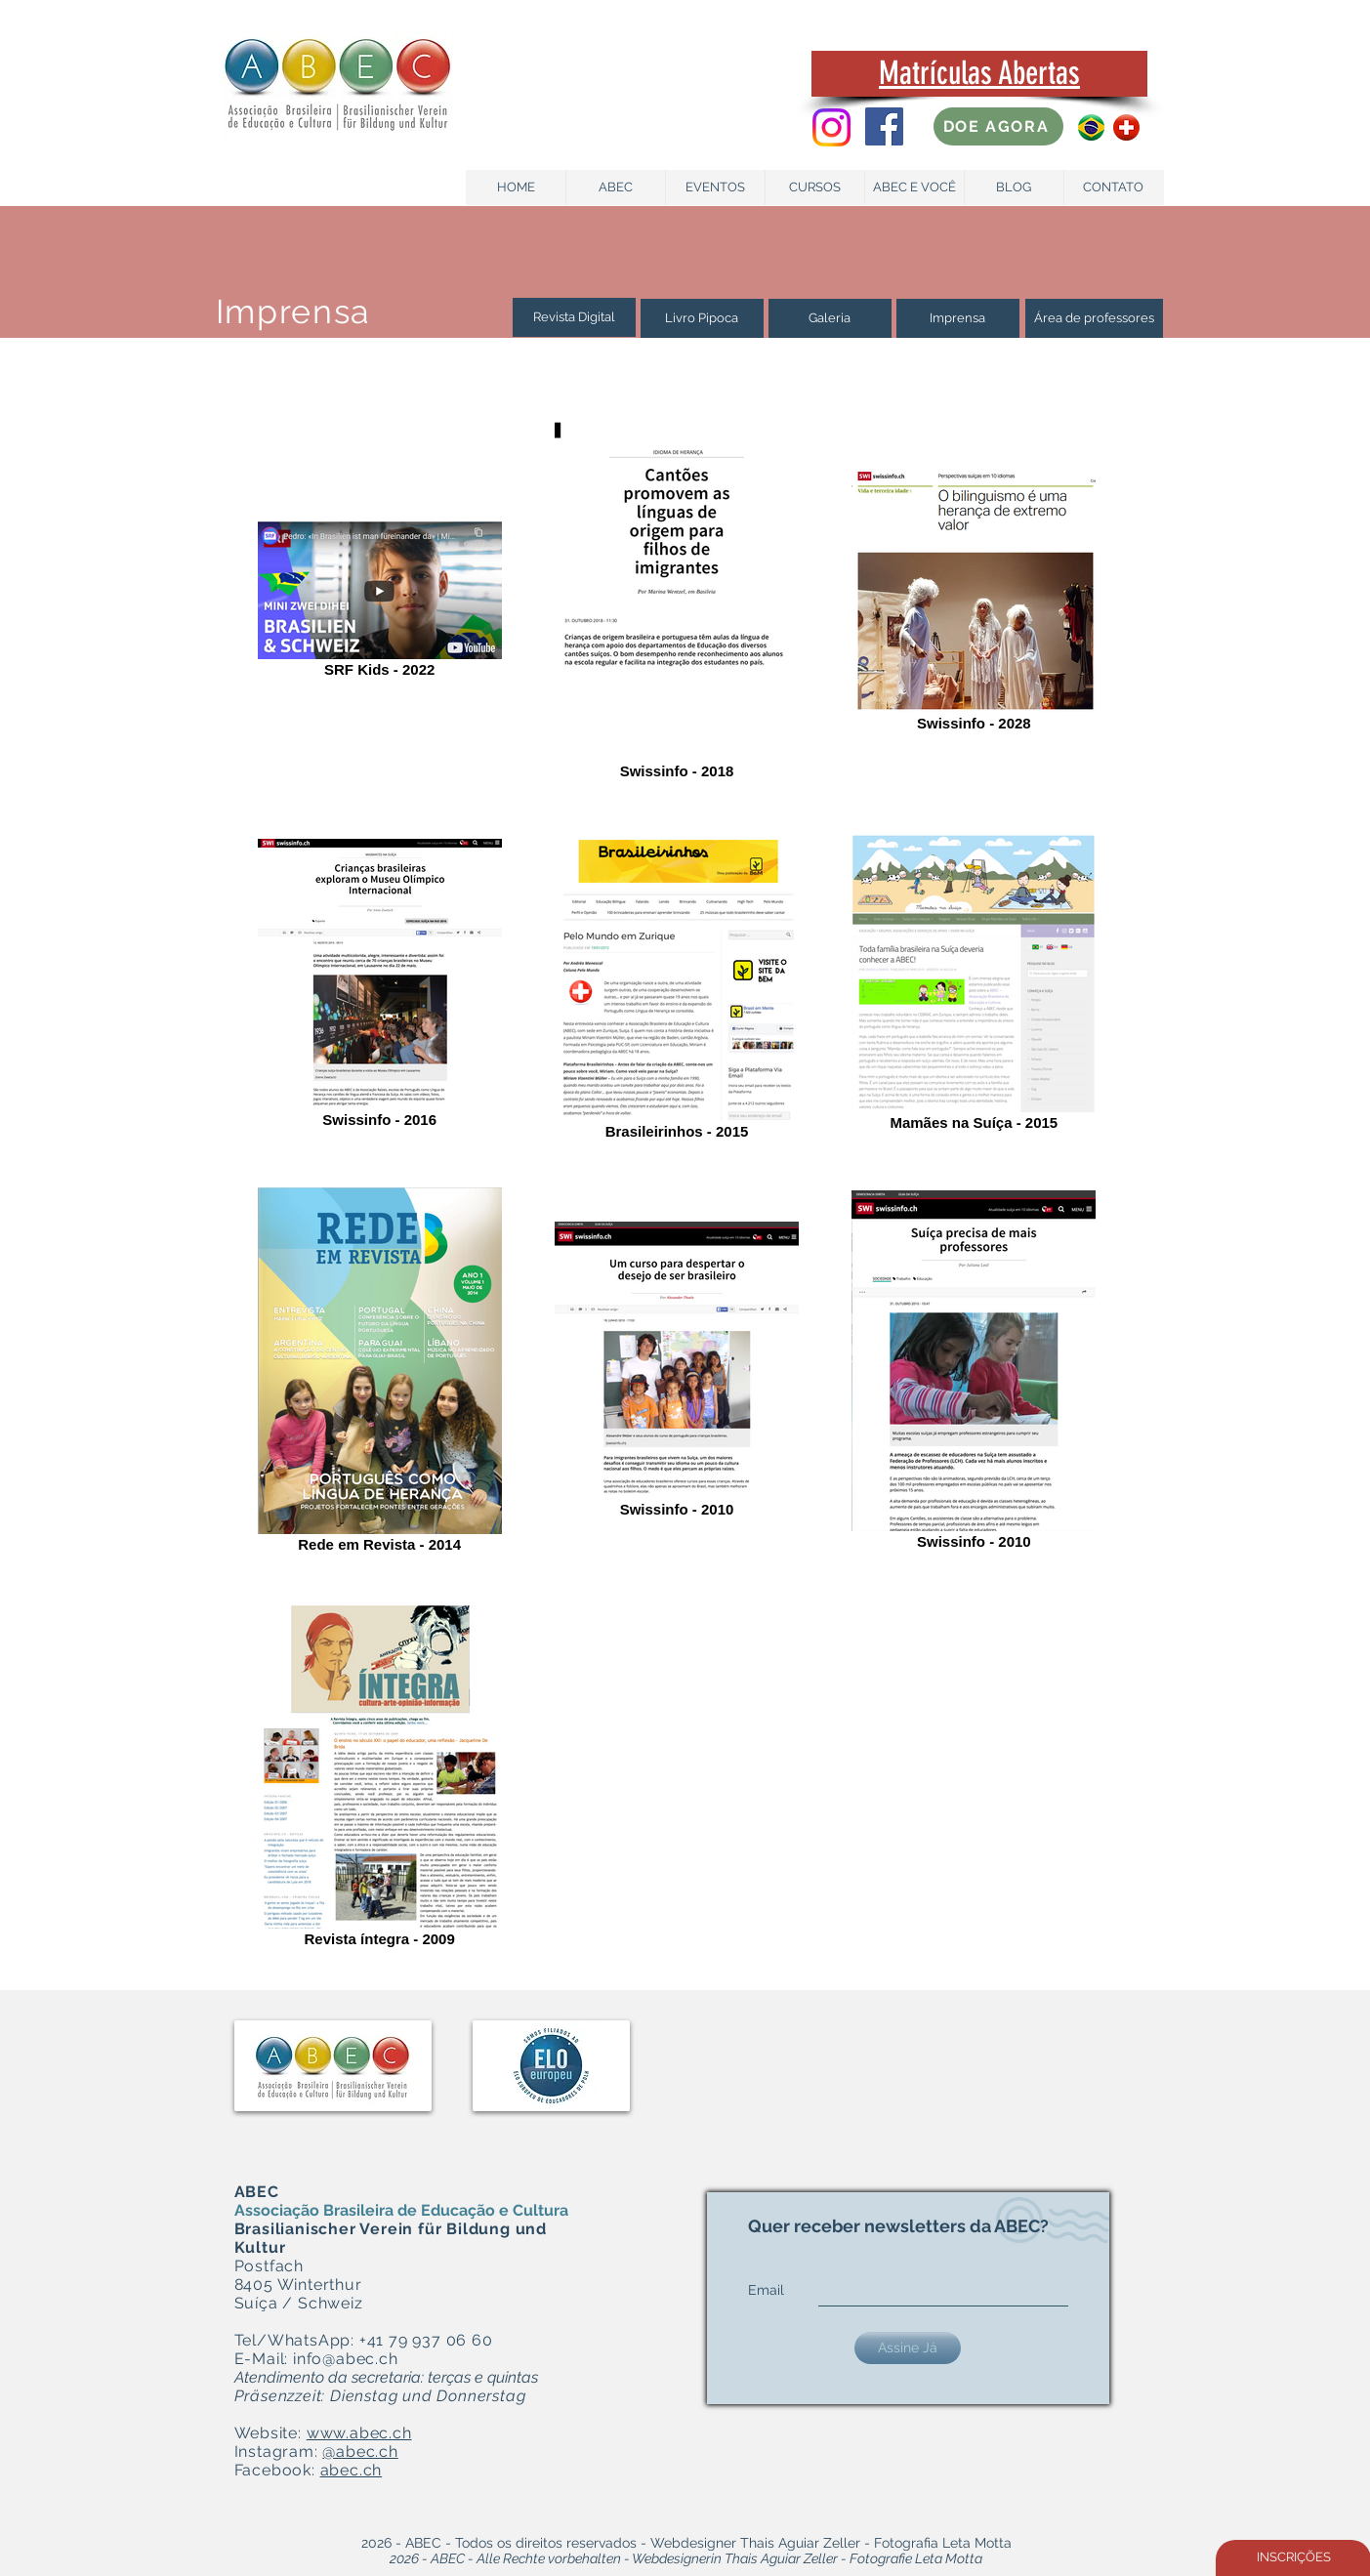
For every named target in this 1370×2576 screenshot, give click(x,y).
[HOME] (516, 187)
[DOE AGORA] (998, 126)
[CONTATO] (1113, 187)
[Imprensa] (957, 318)
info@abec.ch (345, 2358)
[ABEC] (615, 187)
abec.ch (351, 2470)
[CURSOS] (815, 187)
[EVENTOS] (715, 187)
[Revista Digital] (574, 317)
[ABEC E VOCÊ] (914, 187)
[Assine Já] (907, 2348)
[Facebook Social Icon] (884, 126)
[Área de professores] (1094, 318)
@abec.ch (359, 2451)
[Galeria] (830, 318)
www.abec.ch (359, 2433)
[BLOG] (1014, 187)
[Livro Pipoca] (702, 318)
